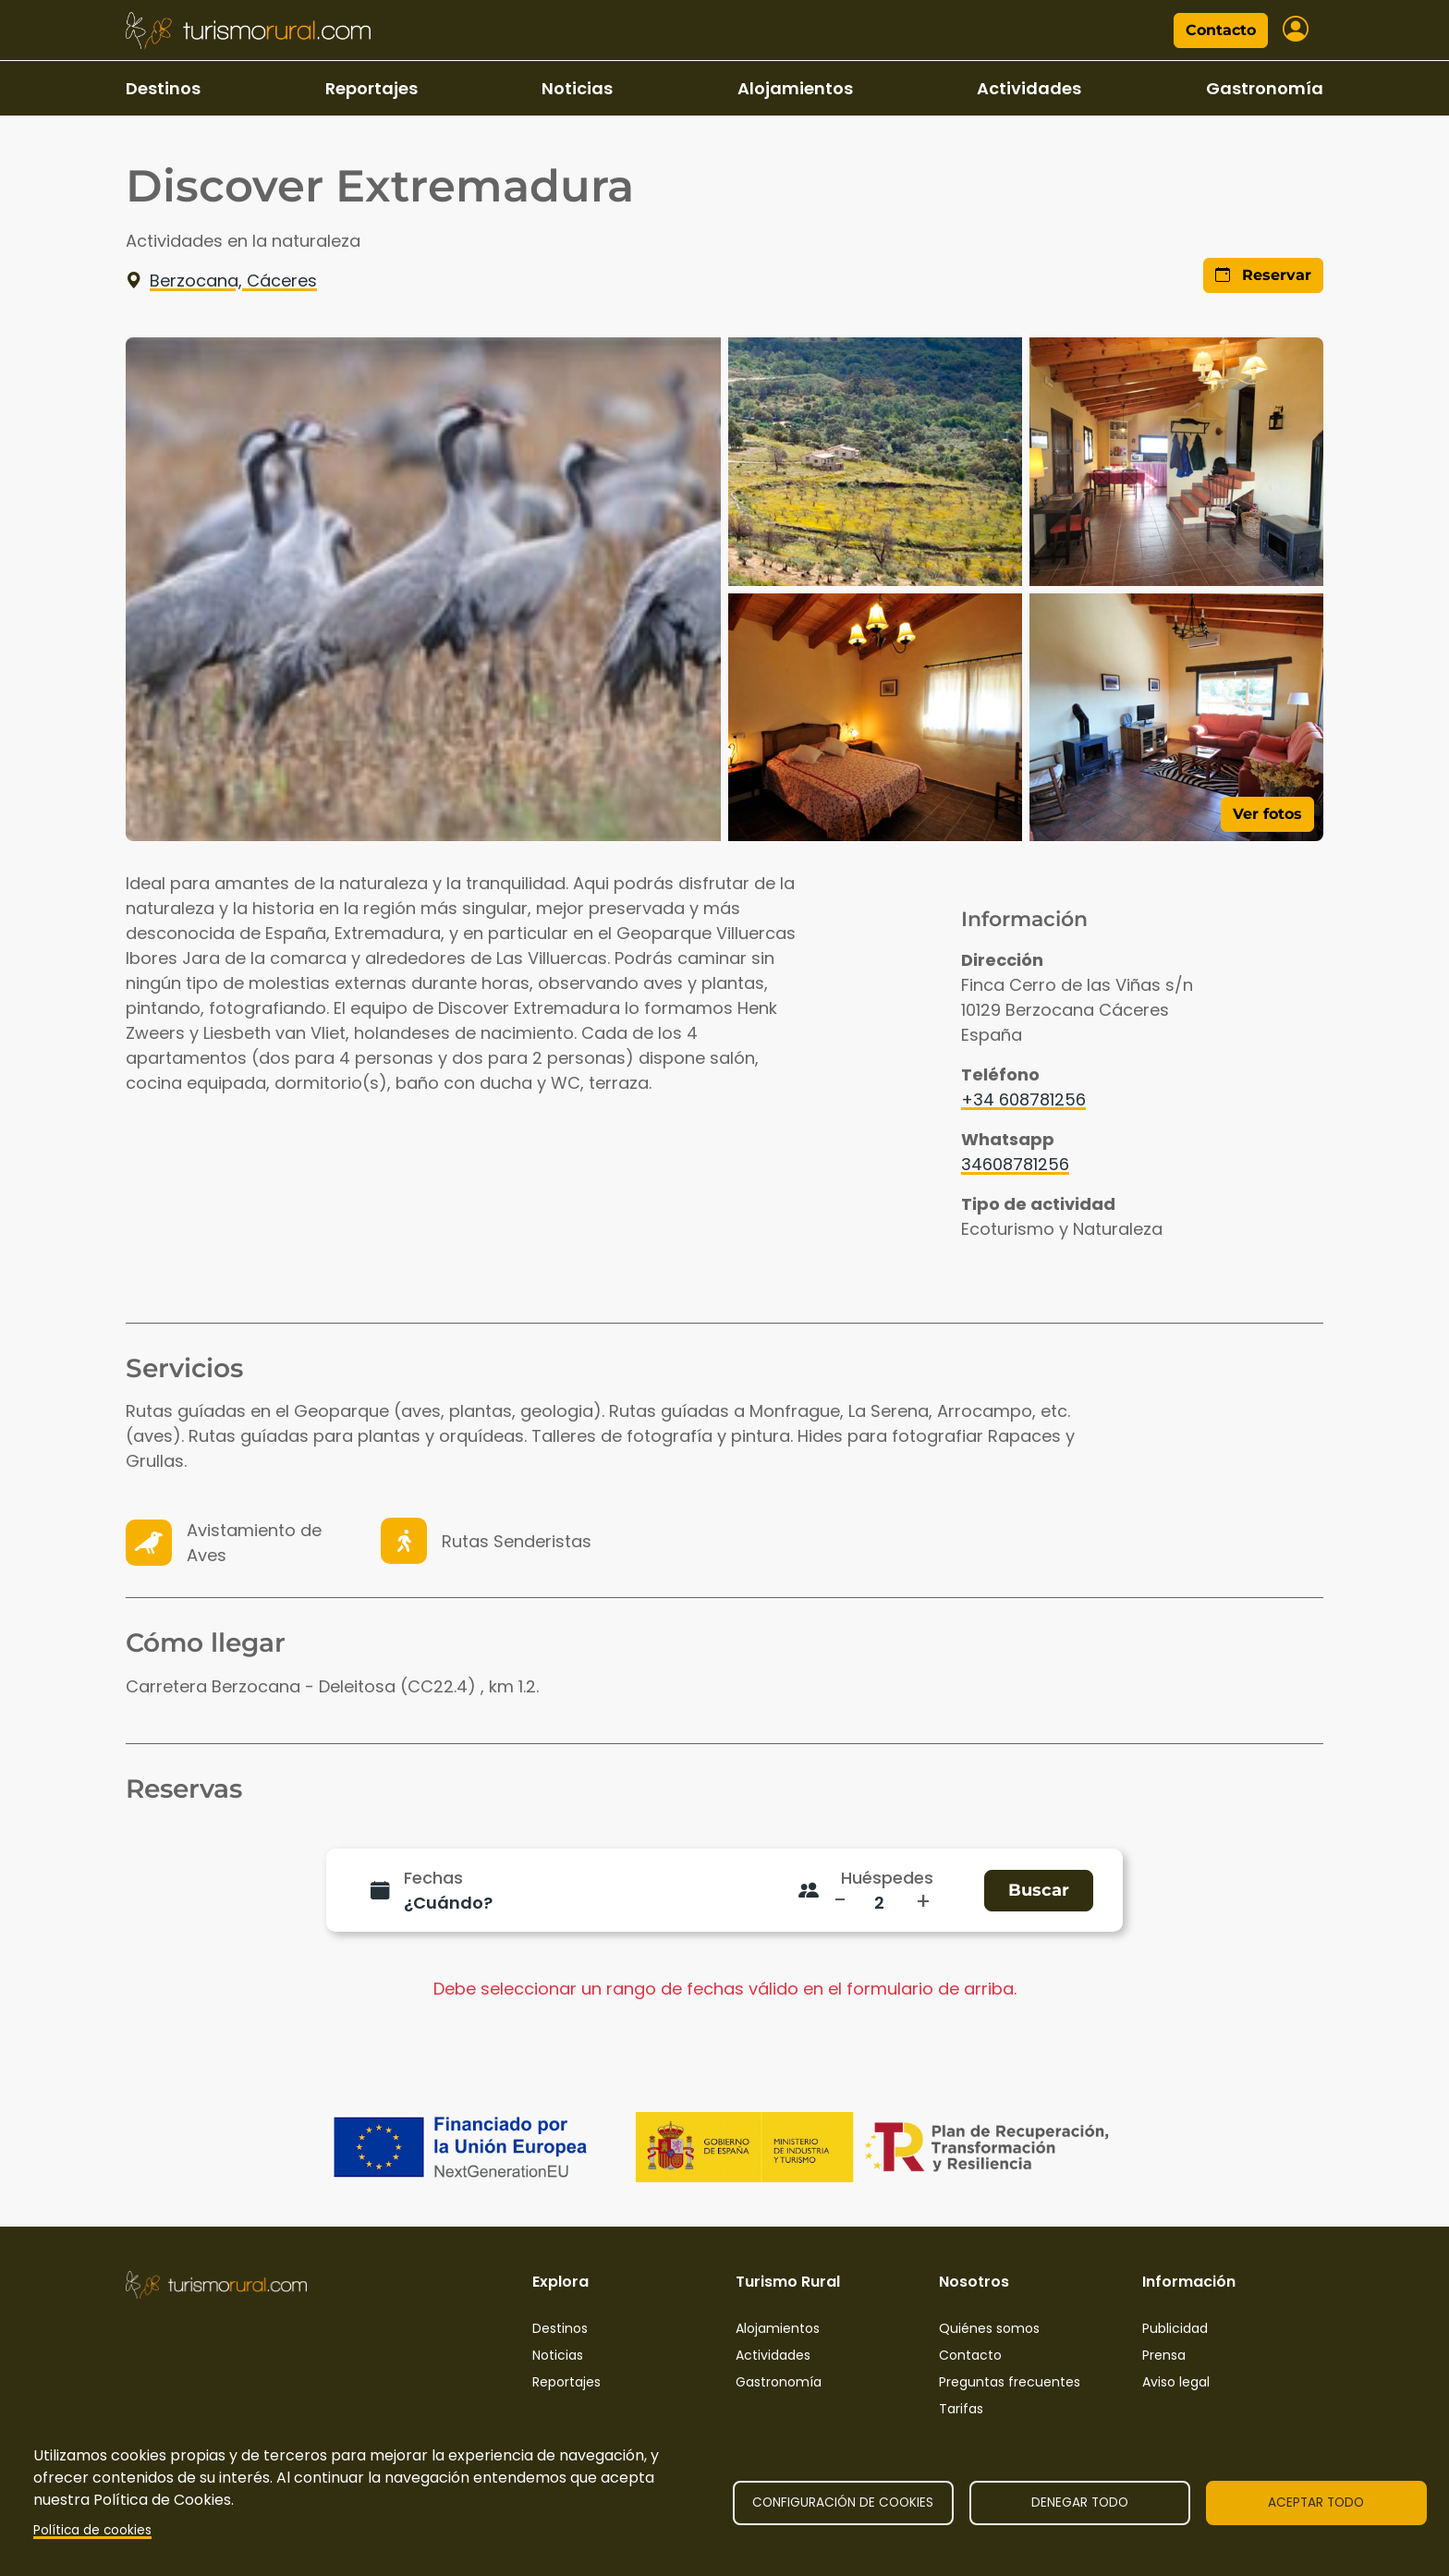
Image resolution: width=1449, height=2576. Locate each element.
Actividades (1029, 88)
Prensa (1164, 2355)
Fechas (433, 1877)
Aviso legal (1176, 2382)
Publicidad (1175, 2328)
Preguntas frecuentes (1009, 2382)
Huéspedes (887, 1877)
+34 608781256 (1023, 1099)
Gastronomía (1264, 88)
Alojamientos (795, 88)
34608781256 (1015, 1164)
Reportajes (371, 88)
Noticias (577, 88)
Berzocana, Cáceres (221, 280)
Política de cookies (92, 2530)
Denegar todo (1079, 2502)
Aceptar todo (1316, 2502)
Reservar (1263, 275)
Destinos (163, 88)
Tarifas (961, 2408)
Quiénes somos (989, 2328)
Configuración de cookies (842, 2502)
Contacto (1221, 30)
